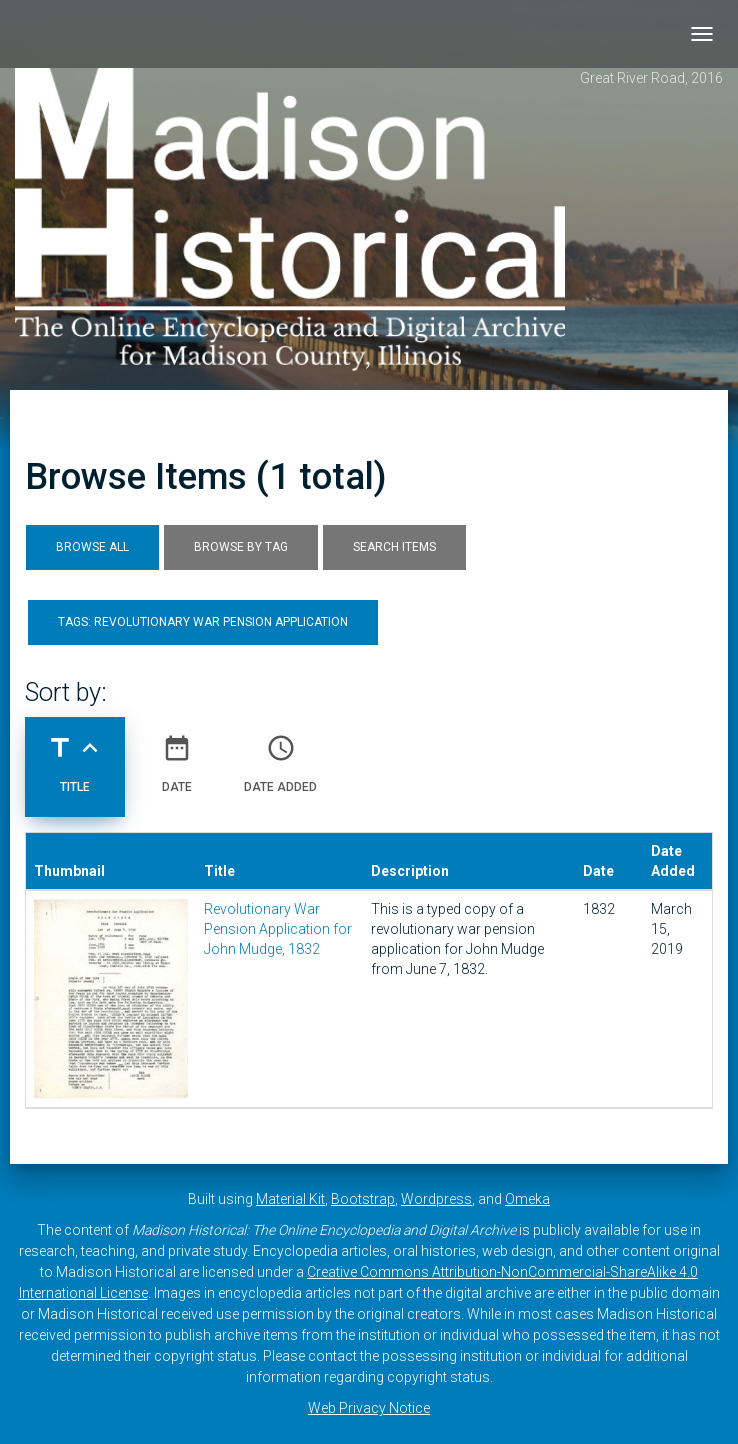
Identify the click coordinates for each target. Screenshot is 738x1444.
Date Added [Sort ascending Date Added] (280, 756)
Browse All (92, 547)
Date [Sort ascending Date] (177, 756)
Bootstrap (363, 1199)
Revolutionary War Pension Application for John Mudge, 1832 (278, 929)
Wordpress (436, 1199)
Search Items (394, 547)
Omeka (527, 1199)
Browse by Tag (241, 547)
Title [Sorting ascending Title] (75, 756)
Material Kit (290, 1199)
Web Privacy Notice (369, 1408)
